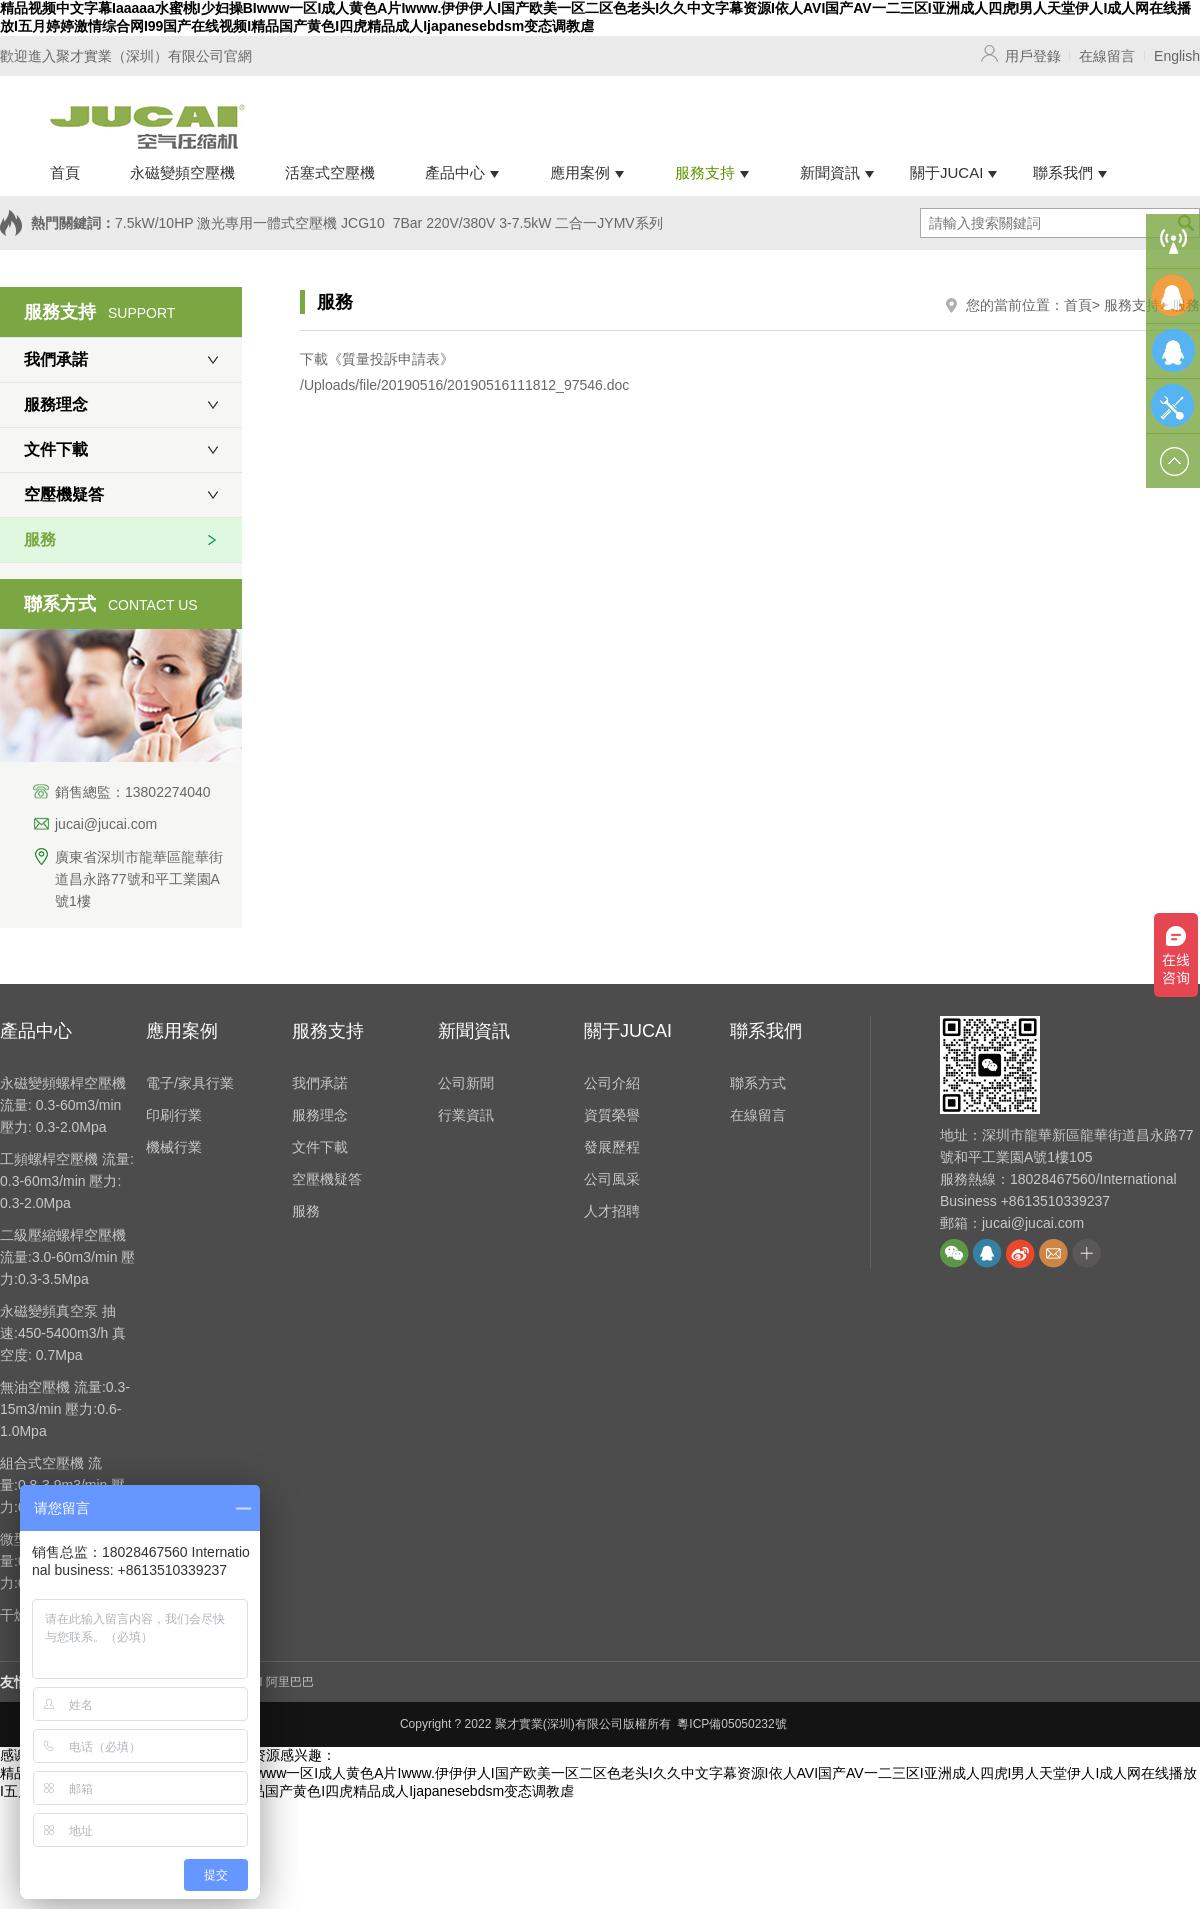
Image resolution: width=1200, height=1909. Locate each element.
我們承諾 (56, 359)
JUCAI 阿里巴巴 (271, 1682)
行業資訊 (466, 1115)
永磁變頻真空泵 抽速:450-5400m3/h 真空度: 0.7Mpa (63, 1333)
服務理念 (56, 404)
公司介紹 (612, 1083)
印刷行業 (174, 1115)
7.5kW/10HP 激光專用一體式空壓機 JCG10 (250, 223)
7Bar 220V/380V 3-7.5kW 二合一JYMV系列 (528, 223)
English (1177, 56)
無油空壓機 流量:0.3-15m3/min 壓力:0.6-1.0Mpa (65, 1409)
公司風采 (612, 1179)
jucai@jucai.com (106, 824)
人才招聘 (612, 1211)
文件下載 (56, 449)
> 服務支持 (1126, 305)
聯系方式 (758, 1083)
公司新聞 (466, 1083)
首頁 (1078, 305)
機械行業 (174, 1147)
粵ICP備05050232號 (731, 1724)
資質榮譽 (612, 1115)
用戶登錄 (1033, 56)
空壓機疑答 (64, 494)
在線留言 (1107, 56)
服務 (40, 539)
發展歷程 (612, 1147)
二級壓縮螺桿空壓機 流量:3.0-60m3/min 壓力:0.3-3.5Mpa (67, 1257)
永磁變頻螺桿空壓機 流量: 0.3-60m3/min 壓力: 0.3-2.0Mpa (63, 1105)
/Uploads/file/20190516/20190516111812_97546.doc (464, 385)
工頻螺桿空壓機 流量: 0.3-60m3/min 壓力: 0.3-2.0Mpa (67, 1181)
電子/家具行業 (190, 1083)
